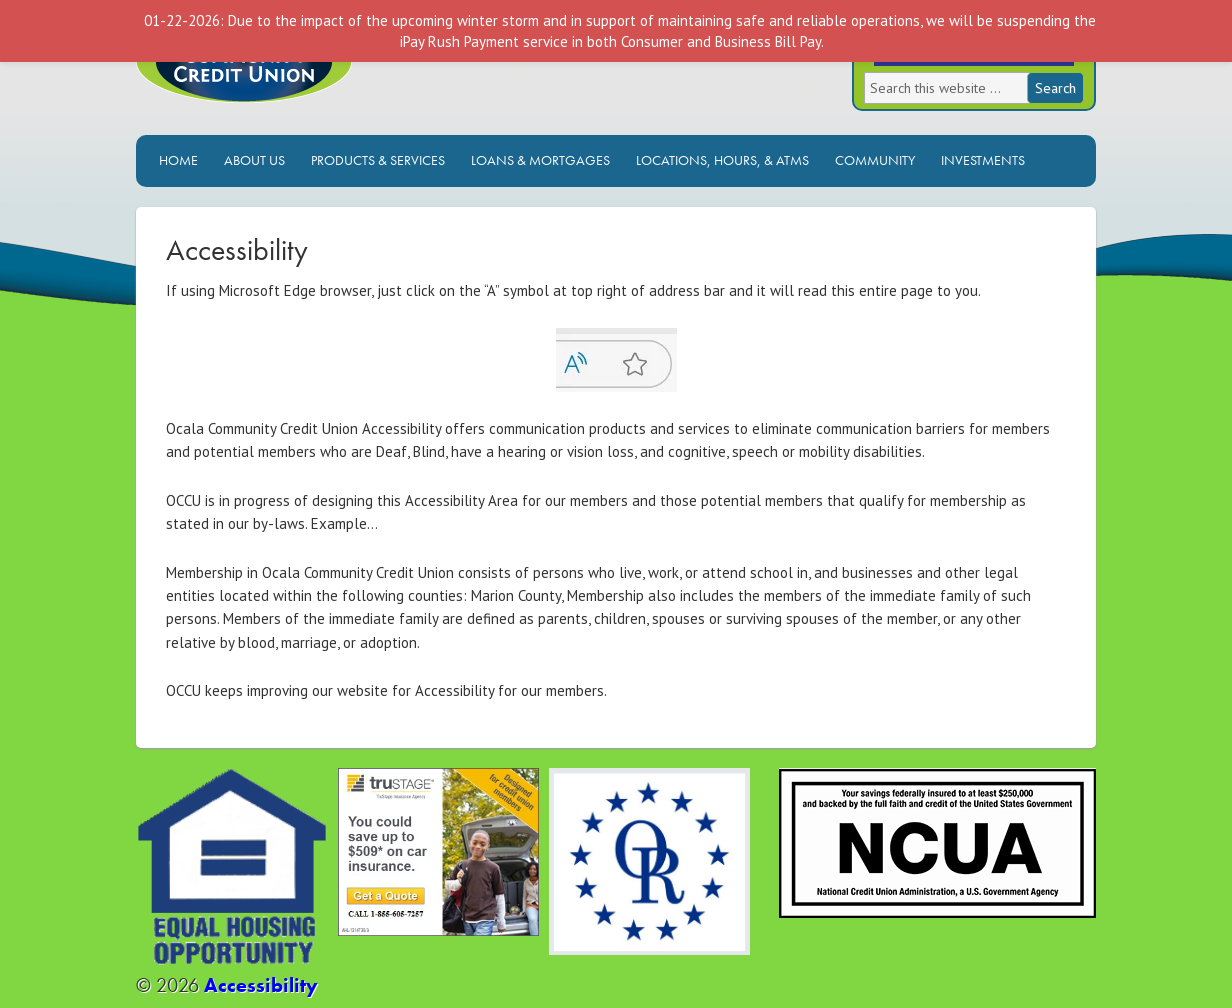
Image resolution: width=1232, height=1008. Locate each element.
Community (875, 160)
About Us (254, 160)
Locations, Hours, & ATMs (722, 160)
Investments (983, 160)
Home (178, 160)
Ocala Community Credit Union (311, 77)
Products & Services (378, 160)
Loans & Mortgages (540, 160)
